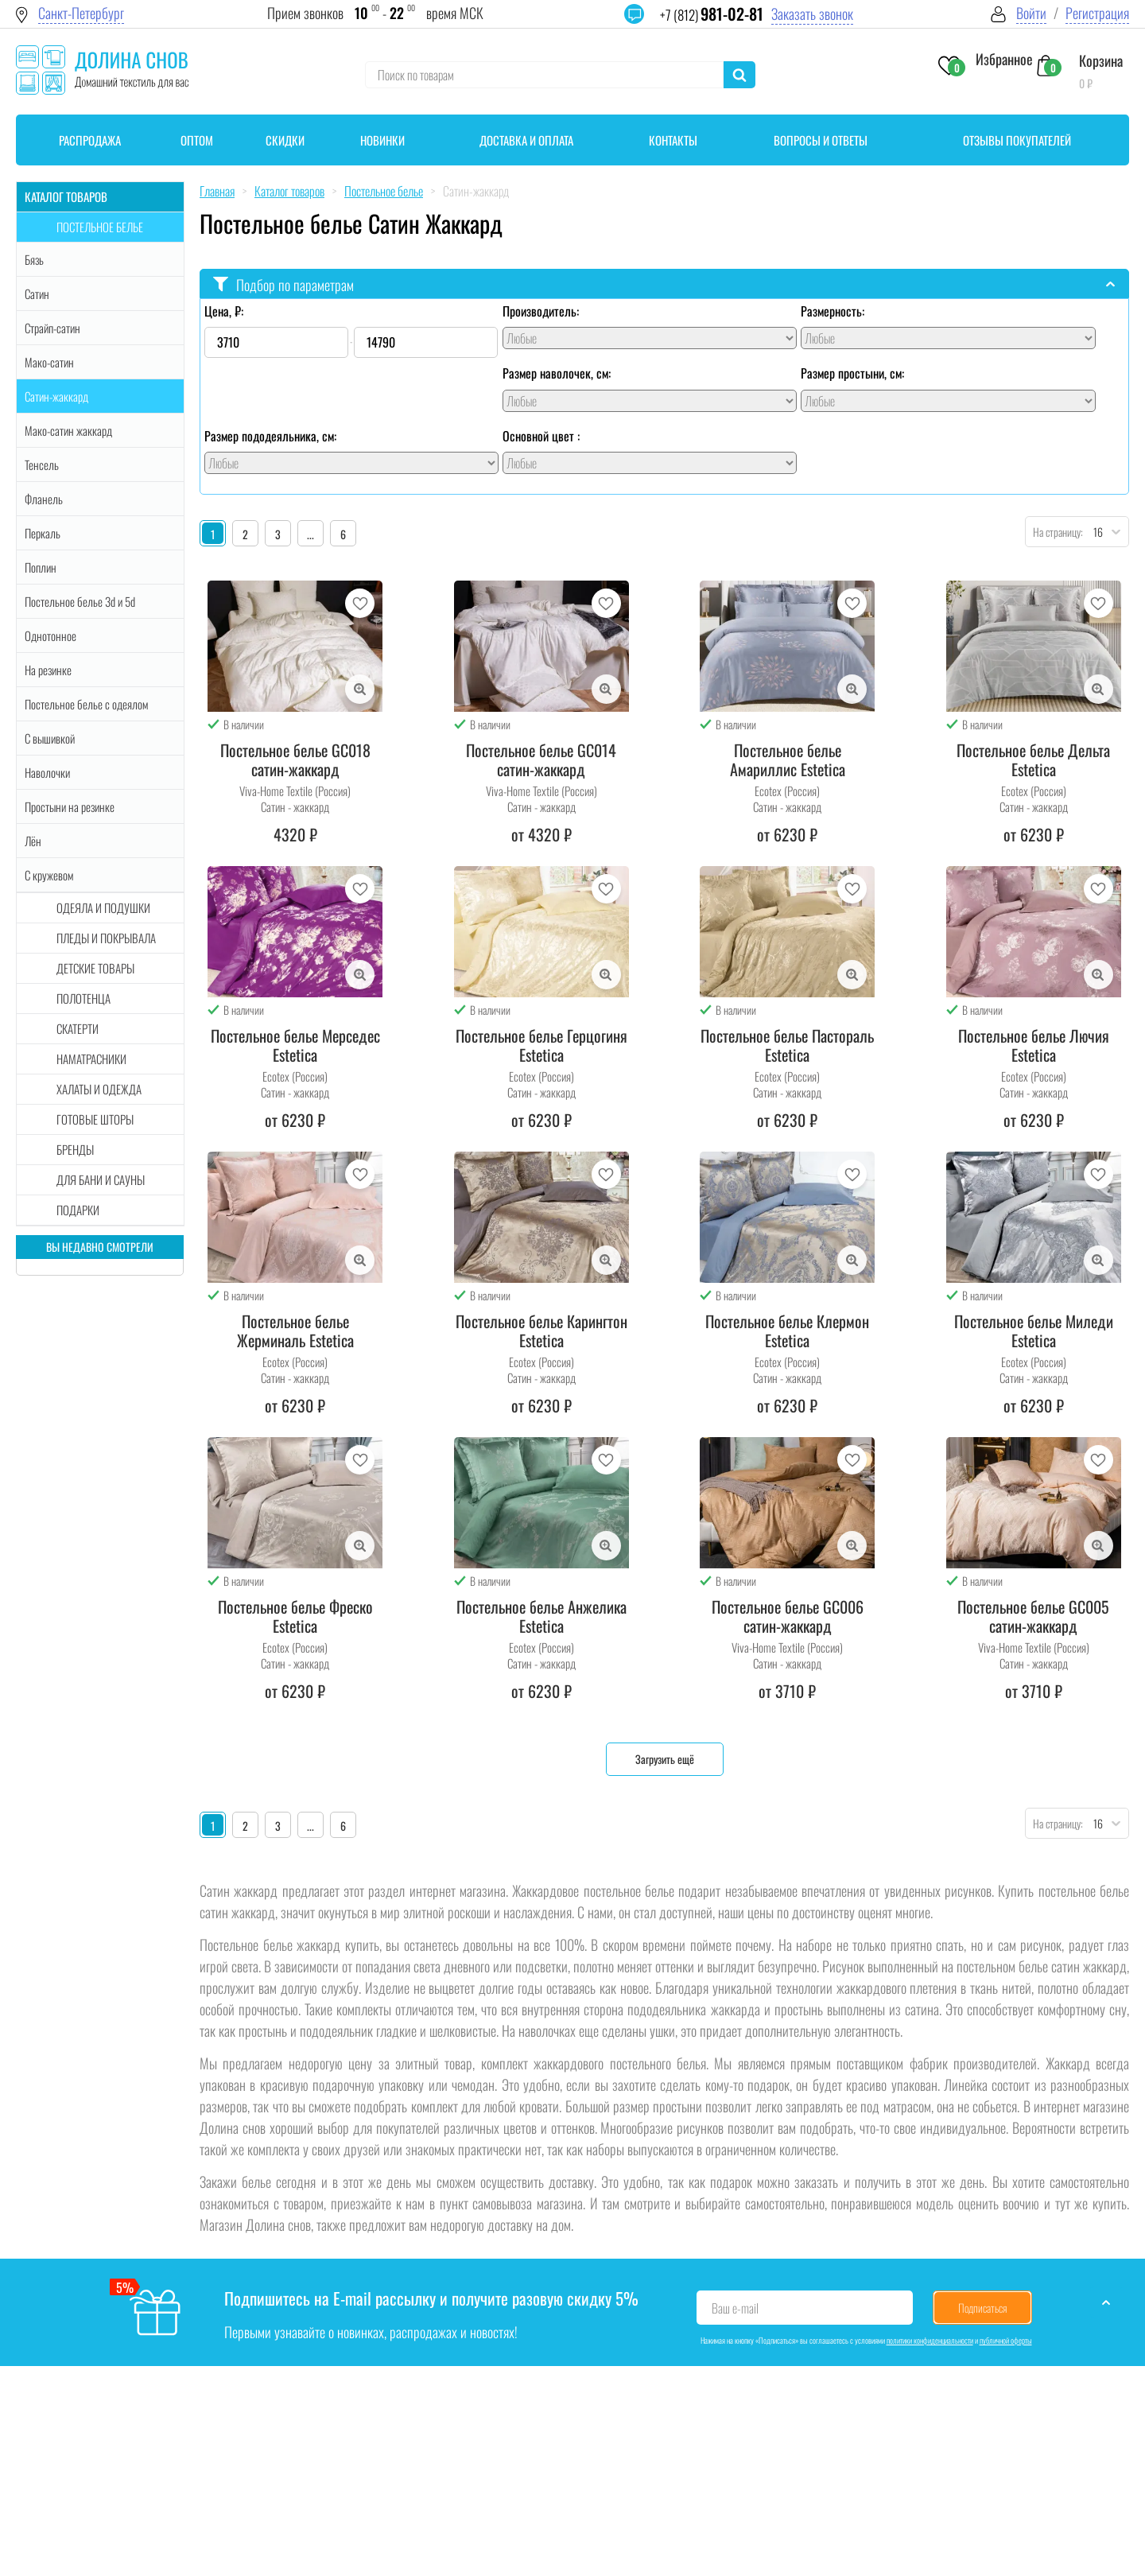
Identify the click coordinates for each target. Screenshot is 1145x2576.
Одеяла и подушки (103, 907)
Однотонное (50, 635)
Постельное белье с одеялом (86, 704)
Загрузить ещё (664, 1758)
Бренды (75, 1149)
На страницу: (1054, 531)
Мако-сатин (49, 362)
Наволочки (47, 772)
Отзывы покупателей (1017, 140)
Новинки (382, 140)
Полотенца (83, 998)
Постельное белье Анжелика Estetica (541, 1616)
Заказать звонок (812, 14)
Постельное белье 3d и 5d (80, 601)
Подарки (77, 1209)
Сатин (37, 293)
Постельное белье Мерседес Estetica (295, 1045)
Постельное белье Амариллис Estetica (787, 759)
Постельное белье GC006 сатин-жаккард (788, 1616)
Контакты (673, 140)
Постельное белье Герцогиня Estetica (541, 1045)
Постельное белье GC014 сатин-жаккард (541, 759)
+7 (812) (711, 15)
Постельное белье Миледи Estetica (1033, 1330)
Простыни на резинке (69, 806)
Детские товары (95, 968)
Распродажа (90, 140)
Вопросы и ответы (820, 140)
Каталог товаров (66, 196)
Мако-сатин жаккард (68, 430)
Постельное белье (99, 226)
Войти (1031, 13)
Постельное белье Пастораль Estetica (787, 1045)
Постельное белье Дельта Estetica (1033, 759)
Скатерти (77, 1028)
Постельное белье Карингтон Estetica (541, 1330)
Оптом (196, 140)
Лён (33, 840)
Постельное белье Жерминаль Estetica (295, 1330)
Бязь (34, 259)
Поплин (40, 567)
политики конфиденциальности (930, 2340)
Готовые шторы (95, 1119)
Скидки (285, 140)
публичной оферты (1006, 2340)
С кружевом (49, 875)
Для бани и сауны (100, 1179)
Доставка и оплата (526, 140)
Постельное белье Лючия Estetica (1033, 1045)
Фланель (44, 498)
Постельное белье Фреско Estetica (295, 1616)
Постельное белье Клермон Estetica (787, 1330)
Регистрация (1097, 13)
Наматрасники (91, 1058)
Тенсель (42, 464)
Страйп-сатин (52, 327)
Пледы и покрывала (106, 937)
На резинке (48, 669)
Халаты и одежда (99, 1089)
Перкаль (42, 533)
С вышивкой (50, 738)
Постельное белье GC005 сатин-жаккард (1033, 1616)
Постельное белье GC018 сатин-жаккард (295, 759)
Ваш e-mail (735, 2308)
